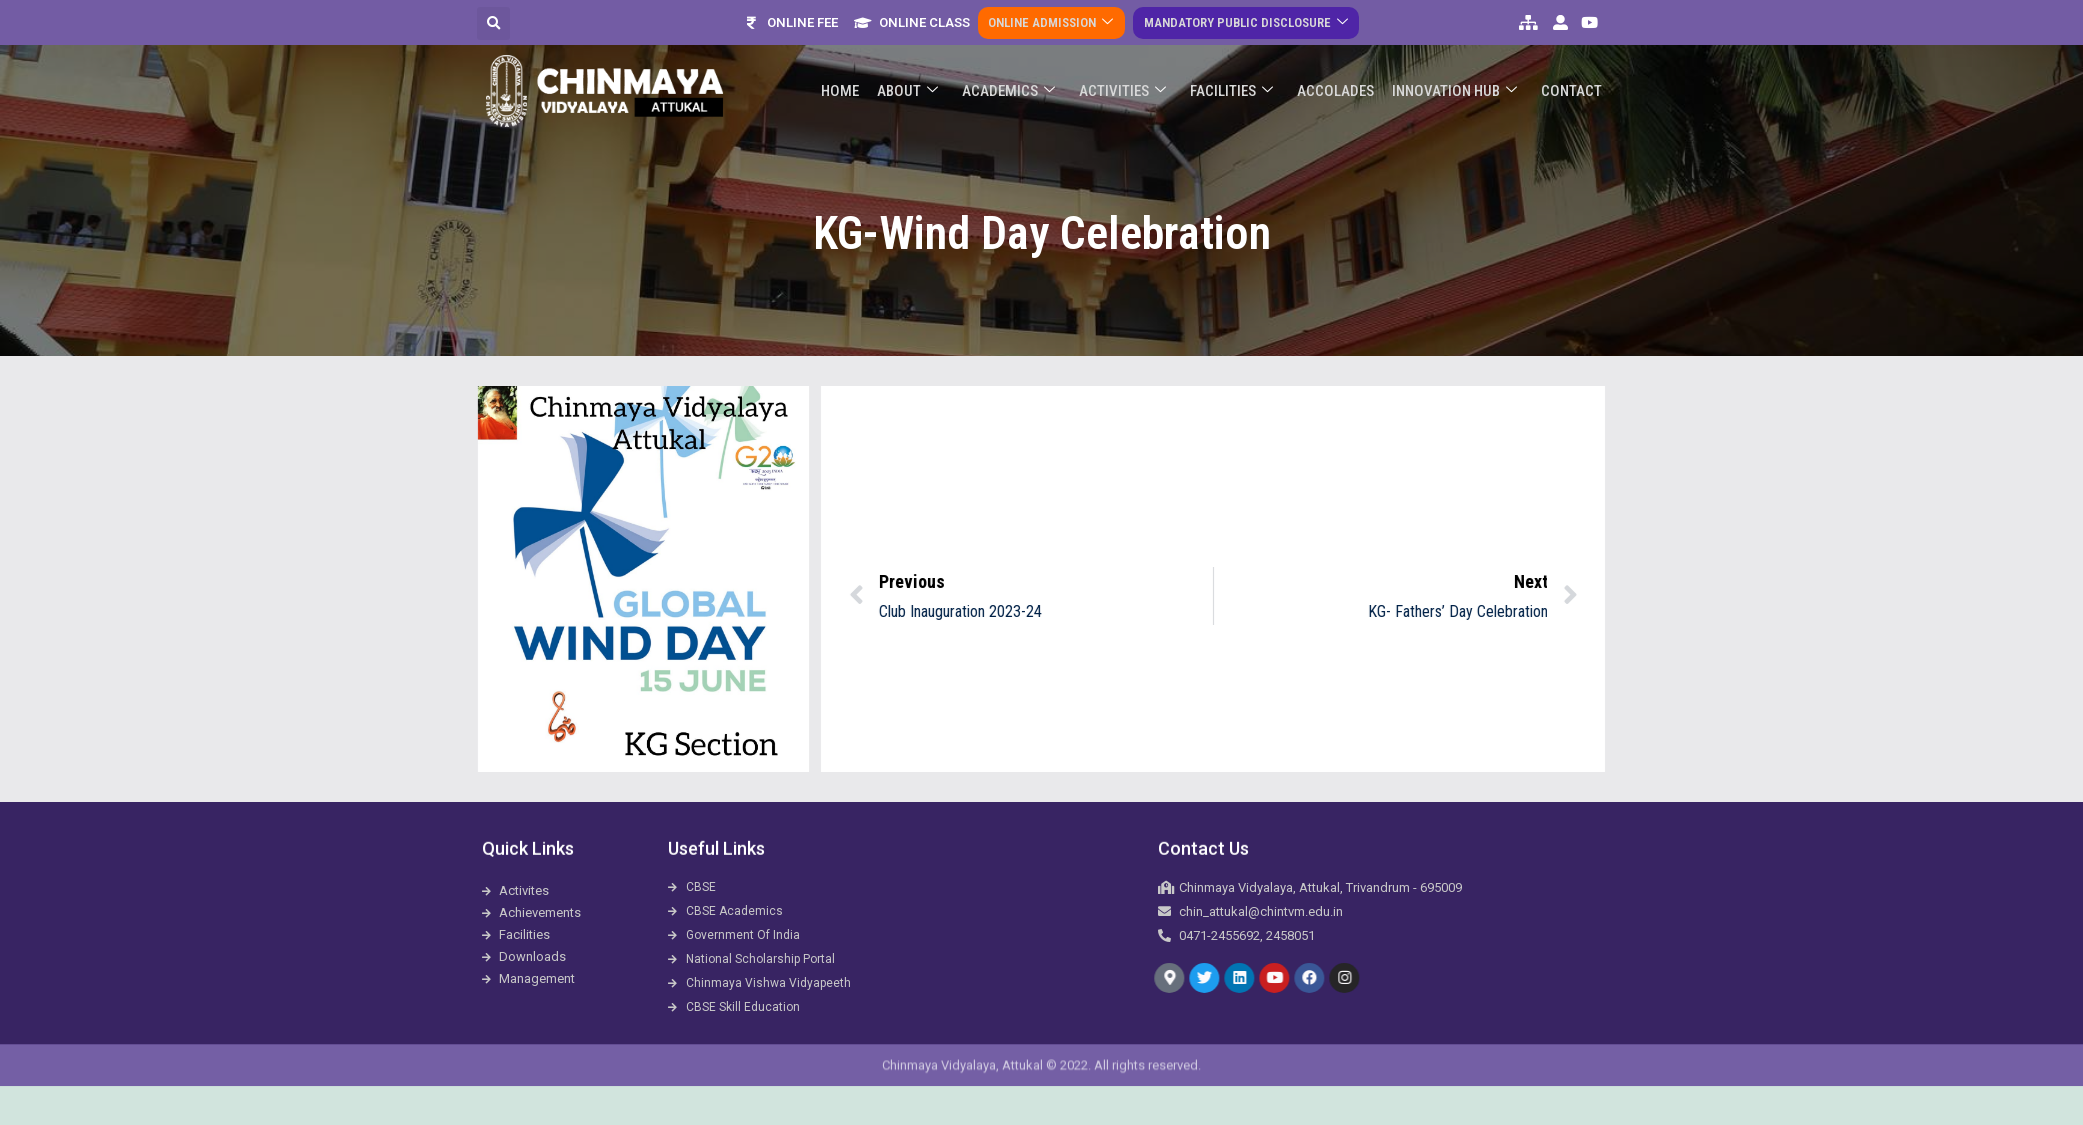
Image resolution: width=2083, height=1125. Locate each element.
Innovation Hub (1457, 56)
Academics (1019, 56)
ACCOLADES (1340, 56)
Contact (1572, 56)
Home (855, 56)
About (920, 56)
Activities (1131, 56)
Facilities (1238, 56)
